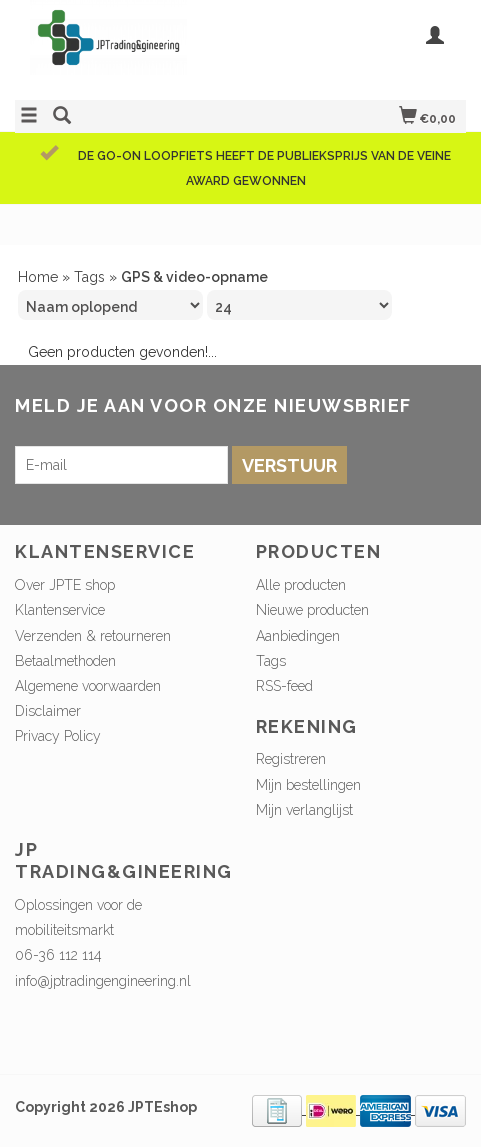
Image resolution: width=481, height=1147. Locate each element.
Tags (89, 277)
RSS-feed (284, 686)
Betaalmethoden (65, 661)
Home (38, 277)
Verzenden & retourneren (93, 636)
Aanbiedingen (298, 636)
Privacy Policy (58, 736)
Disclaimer (48, 711)
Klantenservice (60, 610)
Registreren (291, 759)
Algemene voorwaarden (88, 686)
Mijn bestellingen (308, 785)
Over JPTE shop (65, 585)
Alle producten (301, 585)
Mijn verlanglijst (304, 810)
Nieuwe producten (312, 610)
